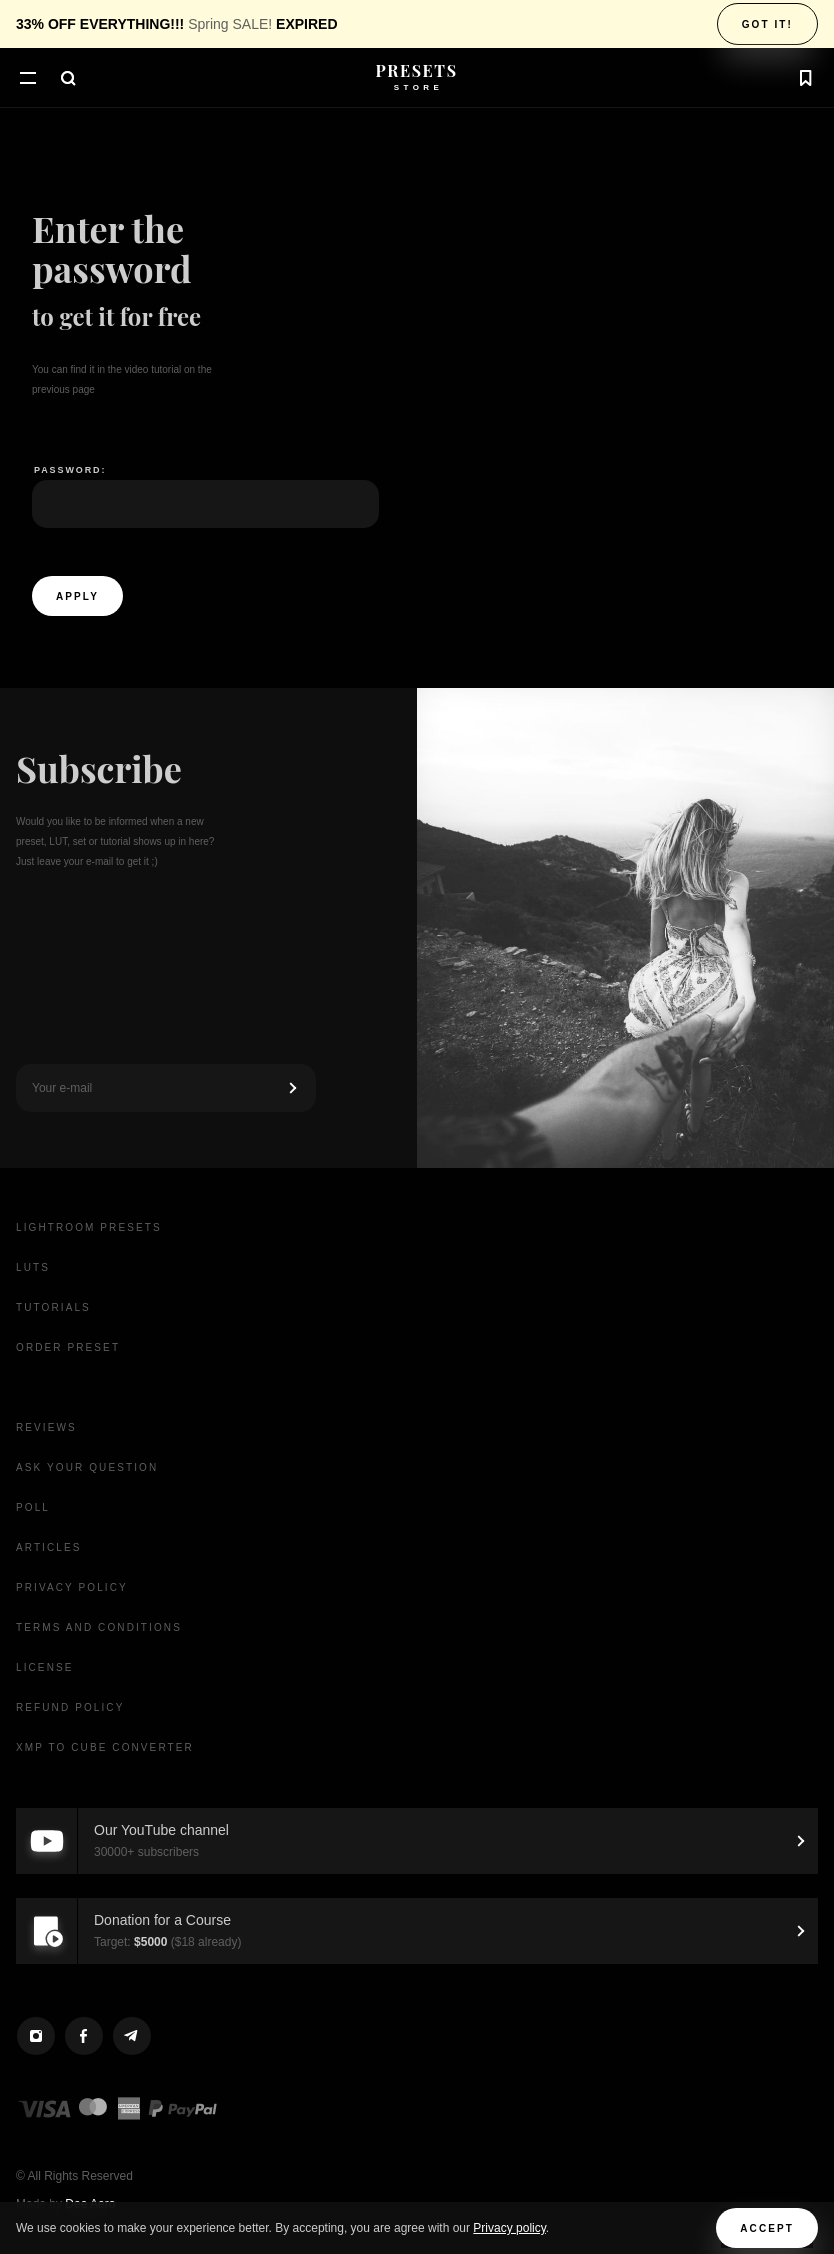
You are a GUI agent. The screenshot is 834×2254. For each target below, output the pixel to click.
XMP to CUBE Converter (105, 1747)
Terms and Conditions (99, 1627)
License (45, 1667)
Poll (33, 1507)
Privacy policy (509, 2228)
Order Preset (68, 1347)
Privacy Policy (72, 1587)
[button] (28, 80)
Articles (49, 1547)
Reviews (46, 1427)
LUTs (33, 1267)
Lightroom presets (89, 1227)
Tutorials (53, 1307)
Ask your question (87, 1467)
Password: (70, 470)
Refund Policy (70, 1707)
